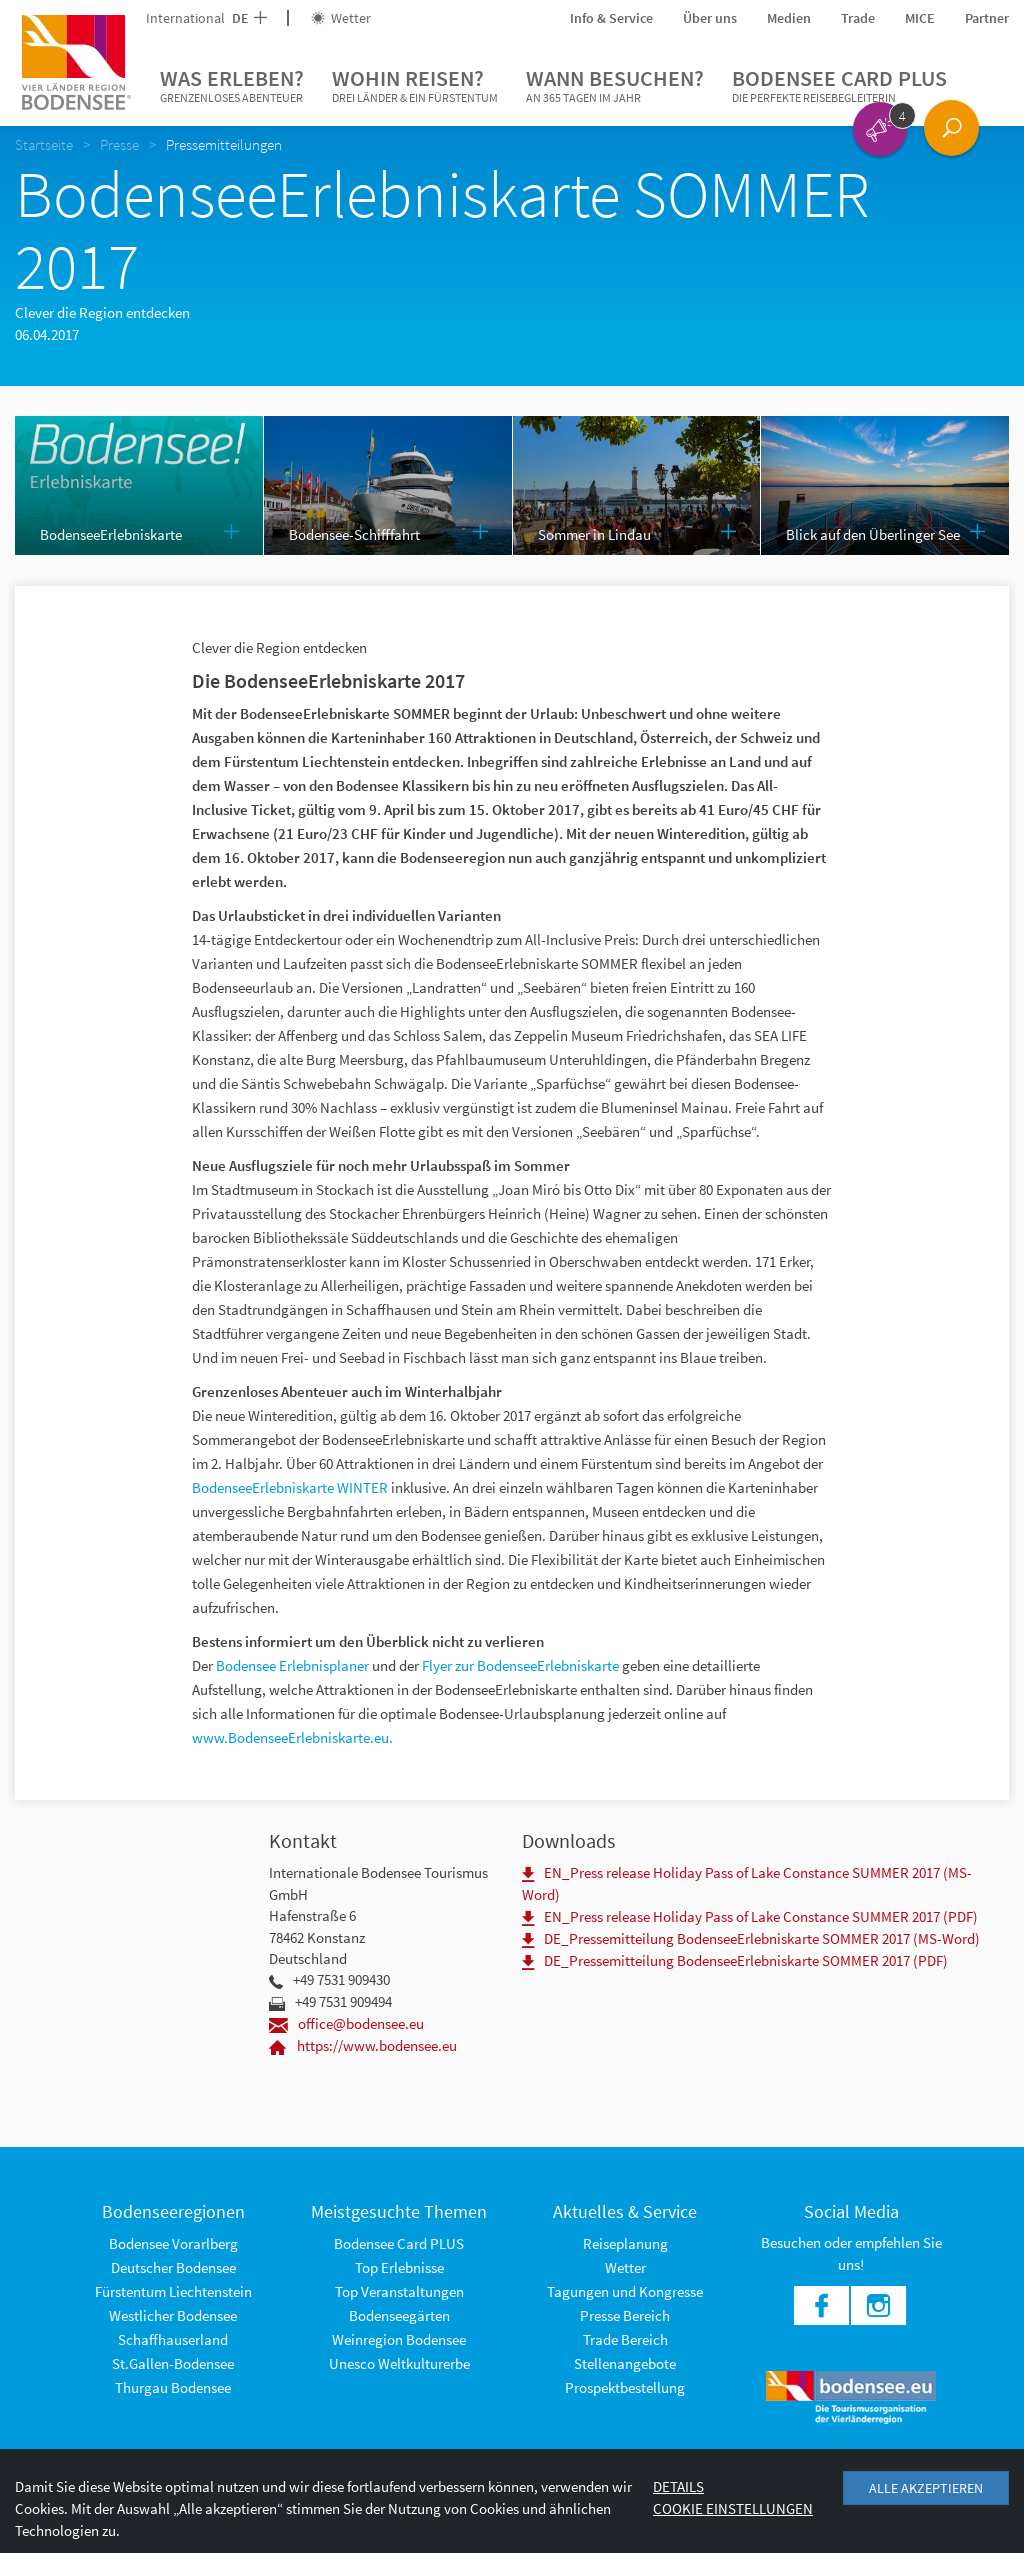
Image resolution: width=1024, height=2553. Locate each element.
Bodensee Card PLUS (839, 86)
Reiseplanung (625, 2243)
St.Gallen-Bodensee (173, 2363)
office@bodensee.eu (346, 2023)
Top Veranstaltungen (399, 2291)
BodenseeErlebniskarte (111, 534)
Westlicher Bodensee (173, 2315)
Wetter (341, 18)
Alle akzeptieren (926, 2488)
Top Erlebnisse (399, 2267)
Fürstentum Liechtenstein (173, 2291)
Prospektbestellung (625, 2387)
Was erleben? (232, 86)
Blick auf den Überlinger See (873, 534)
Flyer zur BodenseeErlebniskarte (522, 1665)
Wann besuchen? (615, 86)
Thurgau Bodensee (173, 2387)
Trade (858, 18)
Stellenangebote (625, 2363)
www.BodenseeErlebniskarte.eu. (292, 1737)
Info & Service (611, 18)
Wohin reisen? (415, 86)
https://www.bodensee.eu (363, 2045)
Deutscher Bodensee (173, 2267)
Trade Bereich (625, 2339)
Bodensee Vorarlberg (173, 2243)
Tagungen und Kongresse (625, 2291)
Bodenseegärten (399, 2315)
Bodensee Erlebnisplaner (294, 1665)
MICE (920, 18)
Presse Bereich (625, 2315)
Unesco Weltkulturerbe (399, 2363)
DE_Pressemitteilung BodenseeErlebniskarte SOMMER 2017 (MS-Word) (751, 1938)
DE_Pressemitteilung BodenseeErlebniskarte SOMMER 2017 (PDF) (735, 1960)
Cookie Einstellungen (733, 2508)
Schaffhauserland (173, 2339)
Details (678, 2486)
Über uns (710, 18)
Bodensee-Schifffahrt (354, 534)
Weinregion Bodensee (399, 2339)
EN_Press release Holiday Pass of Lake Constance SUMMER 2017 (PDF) (750, 1916)
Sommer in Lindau (594, 534)
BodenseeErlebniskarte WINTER (290, 1487)
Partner (987, 18)
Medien (789, 18)
